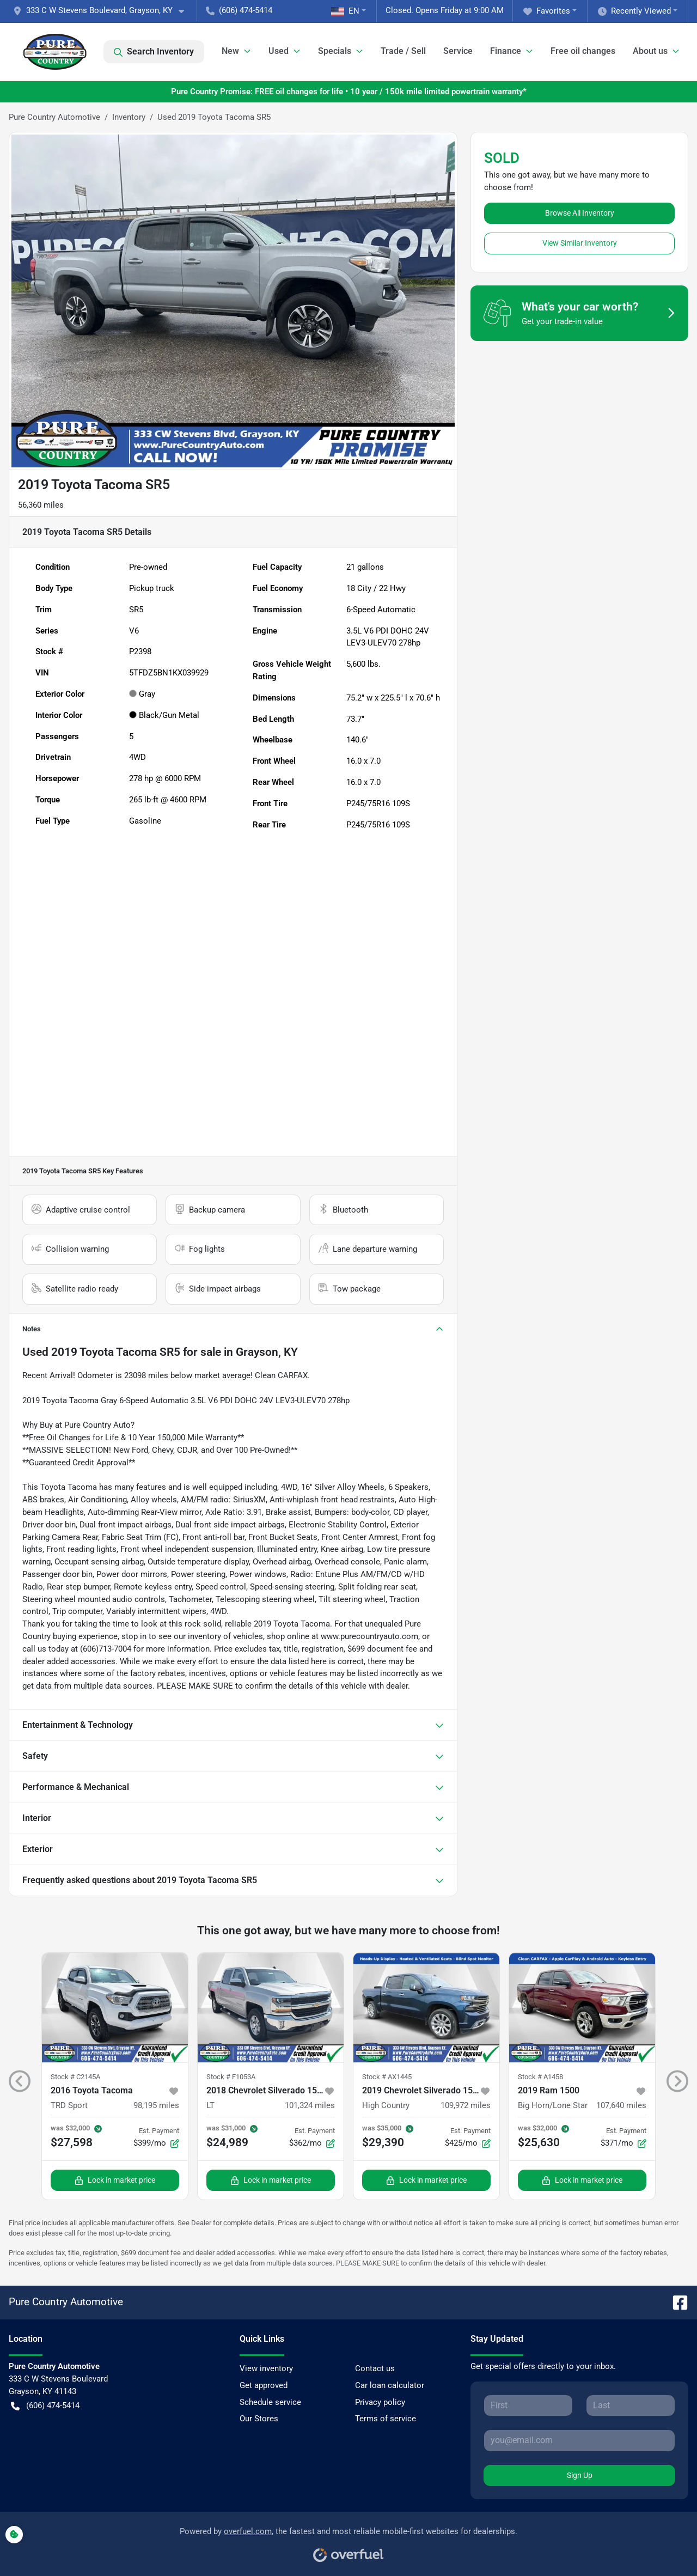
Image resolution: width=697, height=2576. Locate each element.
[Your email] (579, 2440)
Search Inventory (154, 51)
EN (345, 11)
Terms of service (385, 2418)
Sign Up (579, 2475)
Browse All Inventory (579, 213)
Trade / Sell (403, 51)
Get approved (264, 2385)
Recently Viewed (634, 11)
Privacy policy (380, 2402)
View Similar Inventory (579, 243)
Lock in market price (115, 2180)
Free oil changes (583, 51)
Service (458, 51)
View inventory (266, 2368)
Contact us (375, 2368)
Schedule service (270, 2402)
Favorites (546, 11)
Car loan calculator (389, 2385)
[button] (103, 10)
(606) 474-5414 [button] (239, 10)
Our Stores (259, 2418)
